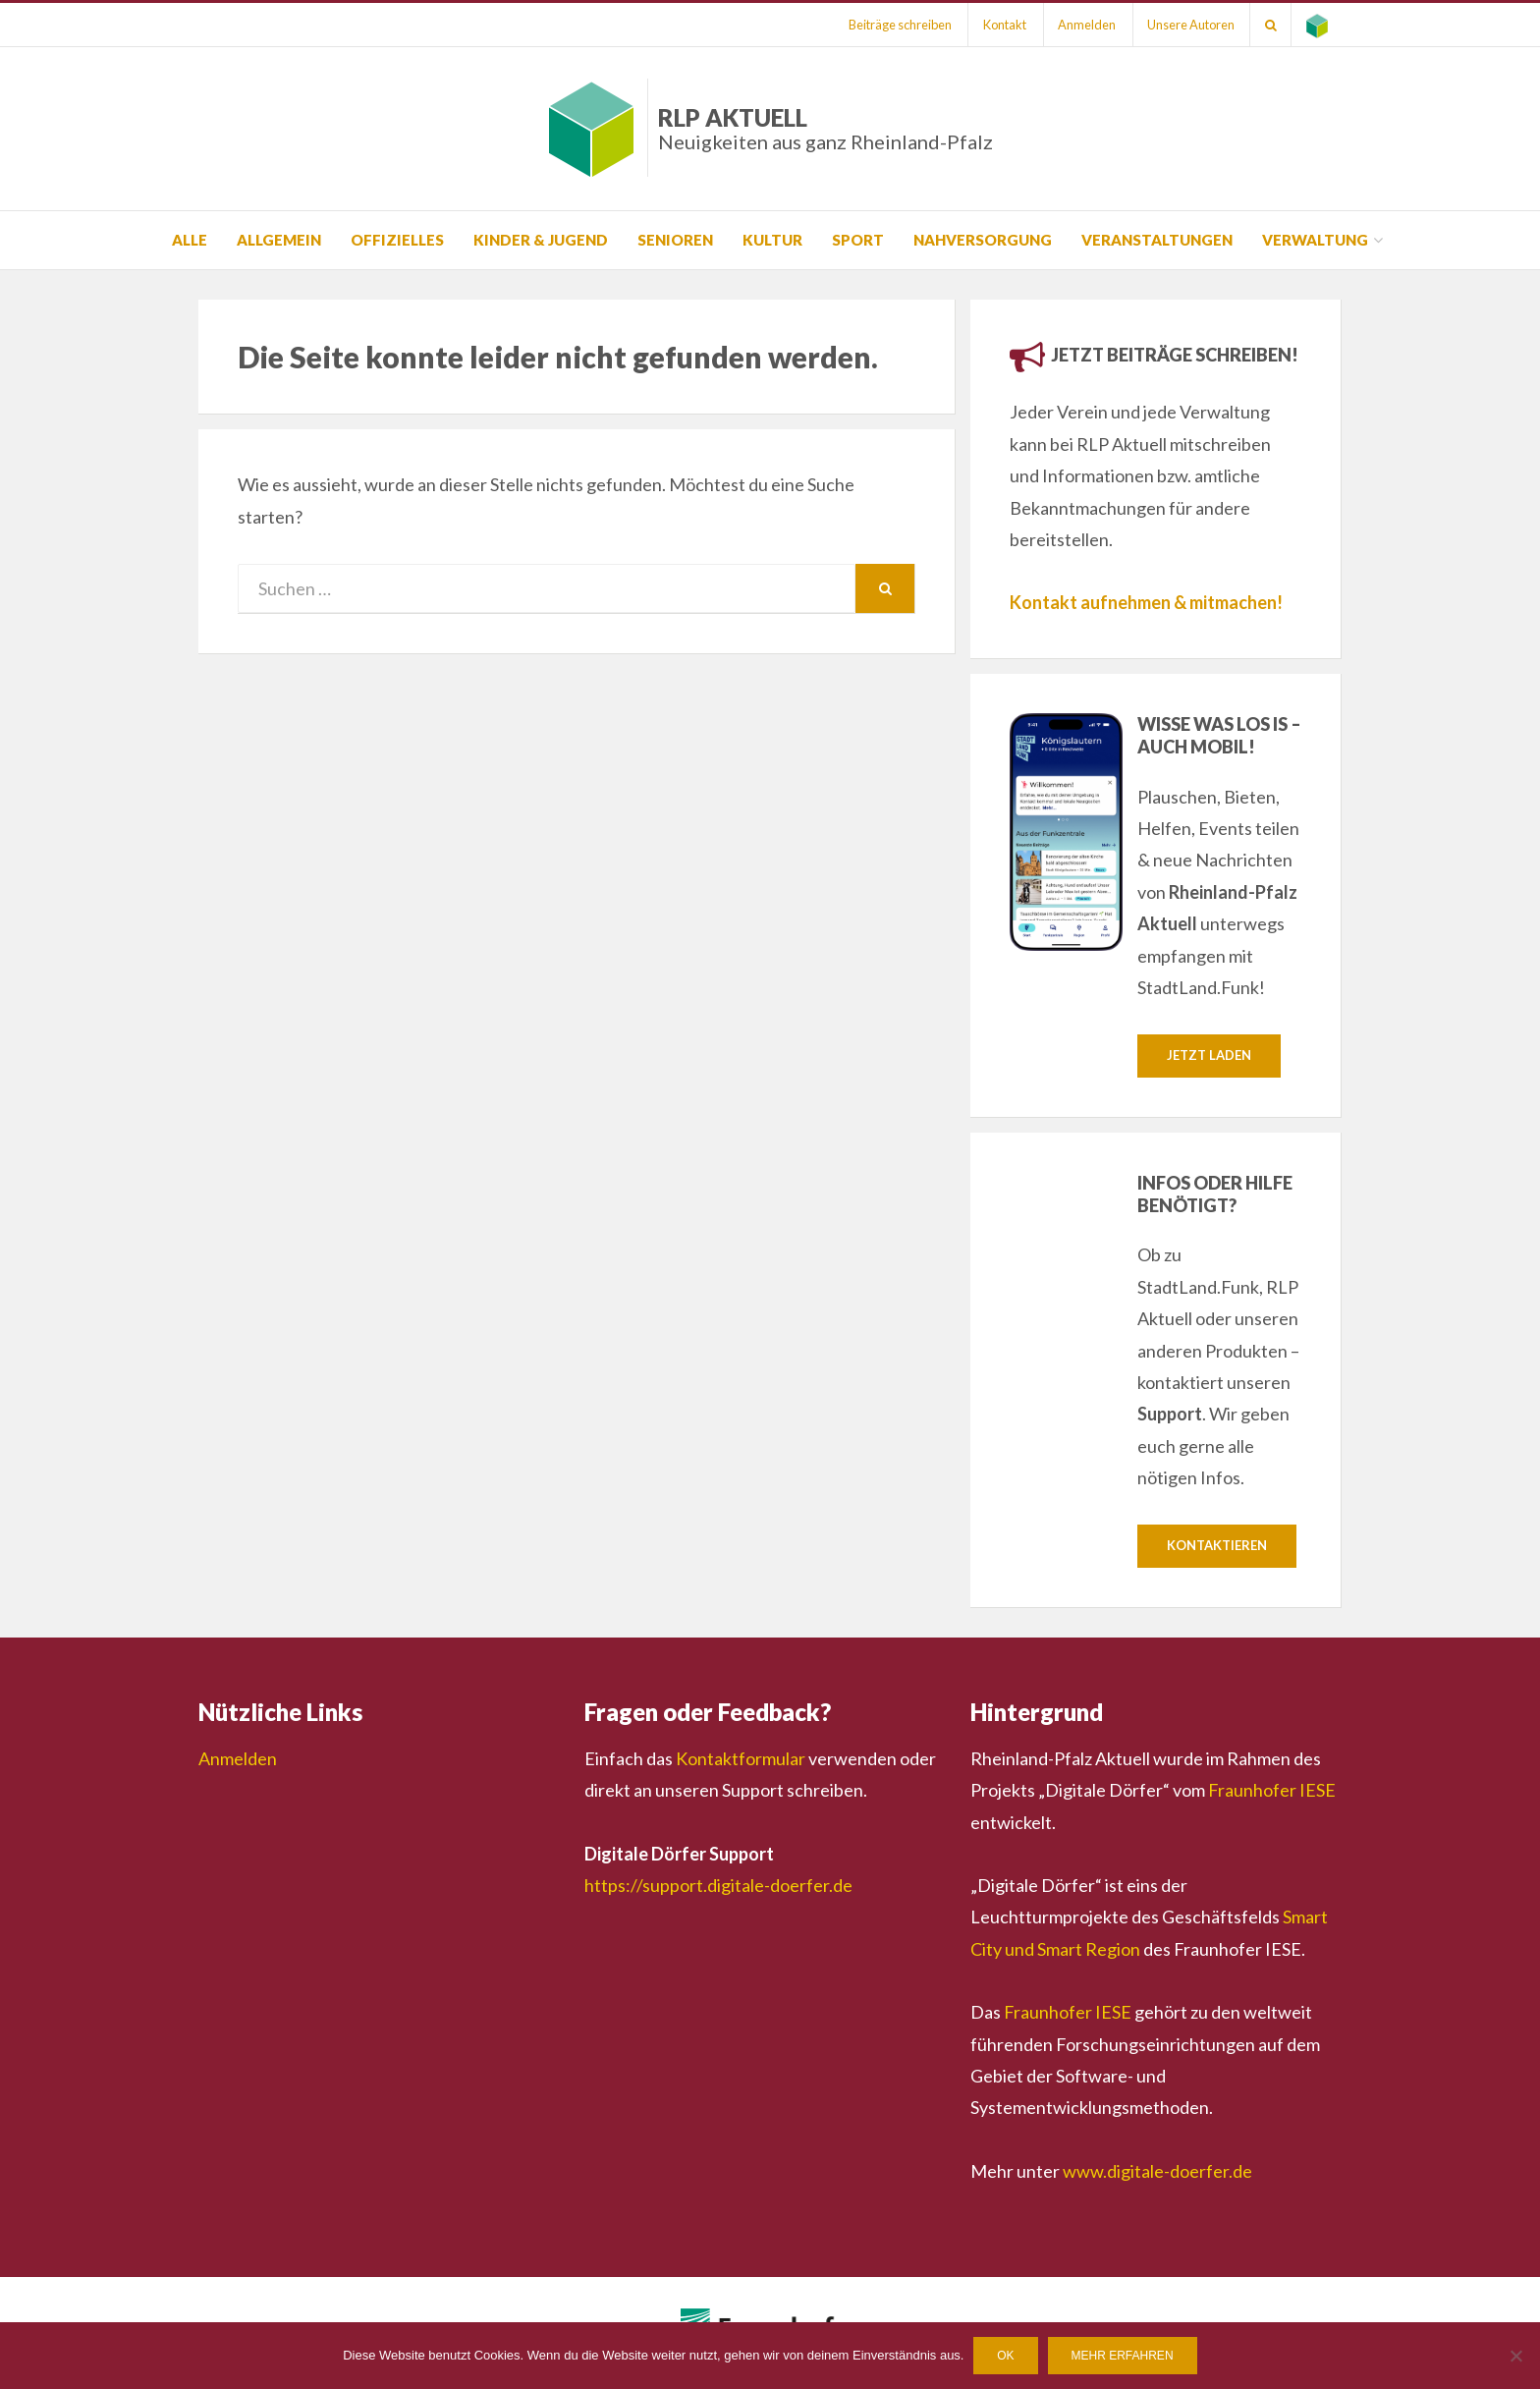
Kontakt (1001, 24)
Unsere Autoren (1190, 24)
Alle (189, 240)
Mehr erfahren (1123, 2355)
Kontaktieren (1217, 1546)
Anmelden (1085, 24)
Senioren (675, 240)
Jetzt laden (1209, 1055)
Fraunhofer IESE (1272, 1791)
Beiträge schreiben (896, 24)
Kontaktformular (740, 1758)
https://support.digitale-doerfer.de (718, 1885)
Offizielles (397, 240)
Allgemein (279, 240)
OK (1005, 2355)
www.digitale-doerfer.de (1157, 2171)
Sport (858, 240)
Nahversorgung (982, 240)
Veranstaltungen (1157, 240)
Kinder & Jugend (540, 240)
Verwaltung (1315, 240)
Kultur (772, 240)
